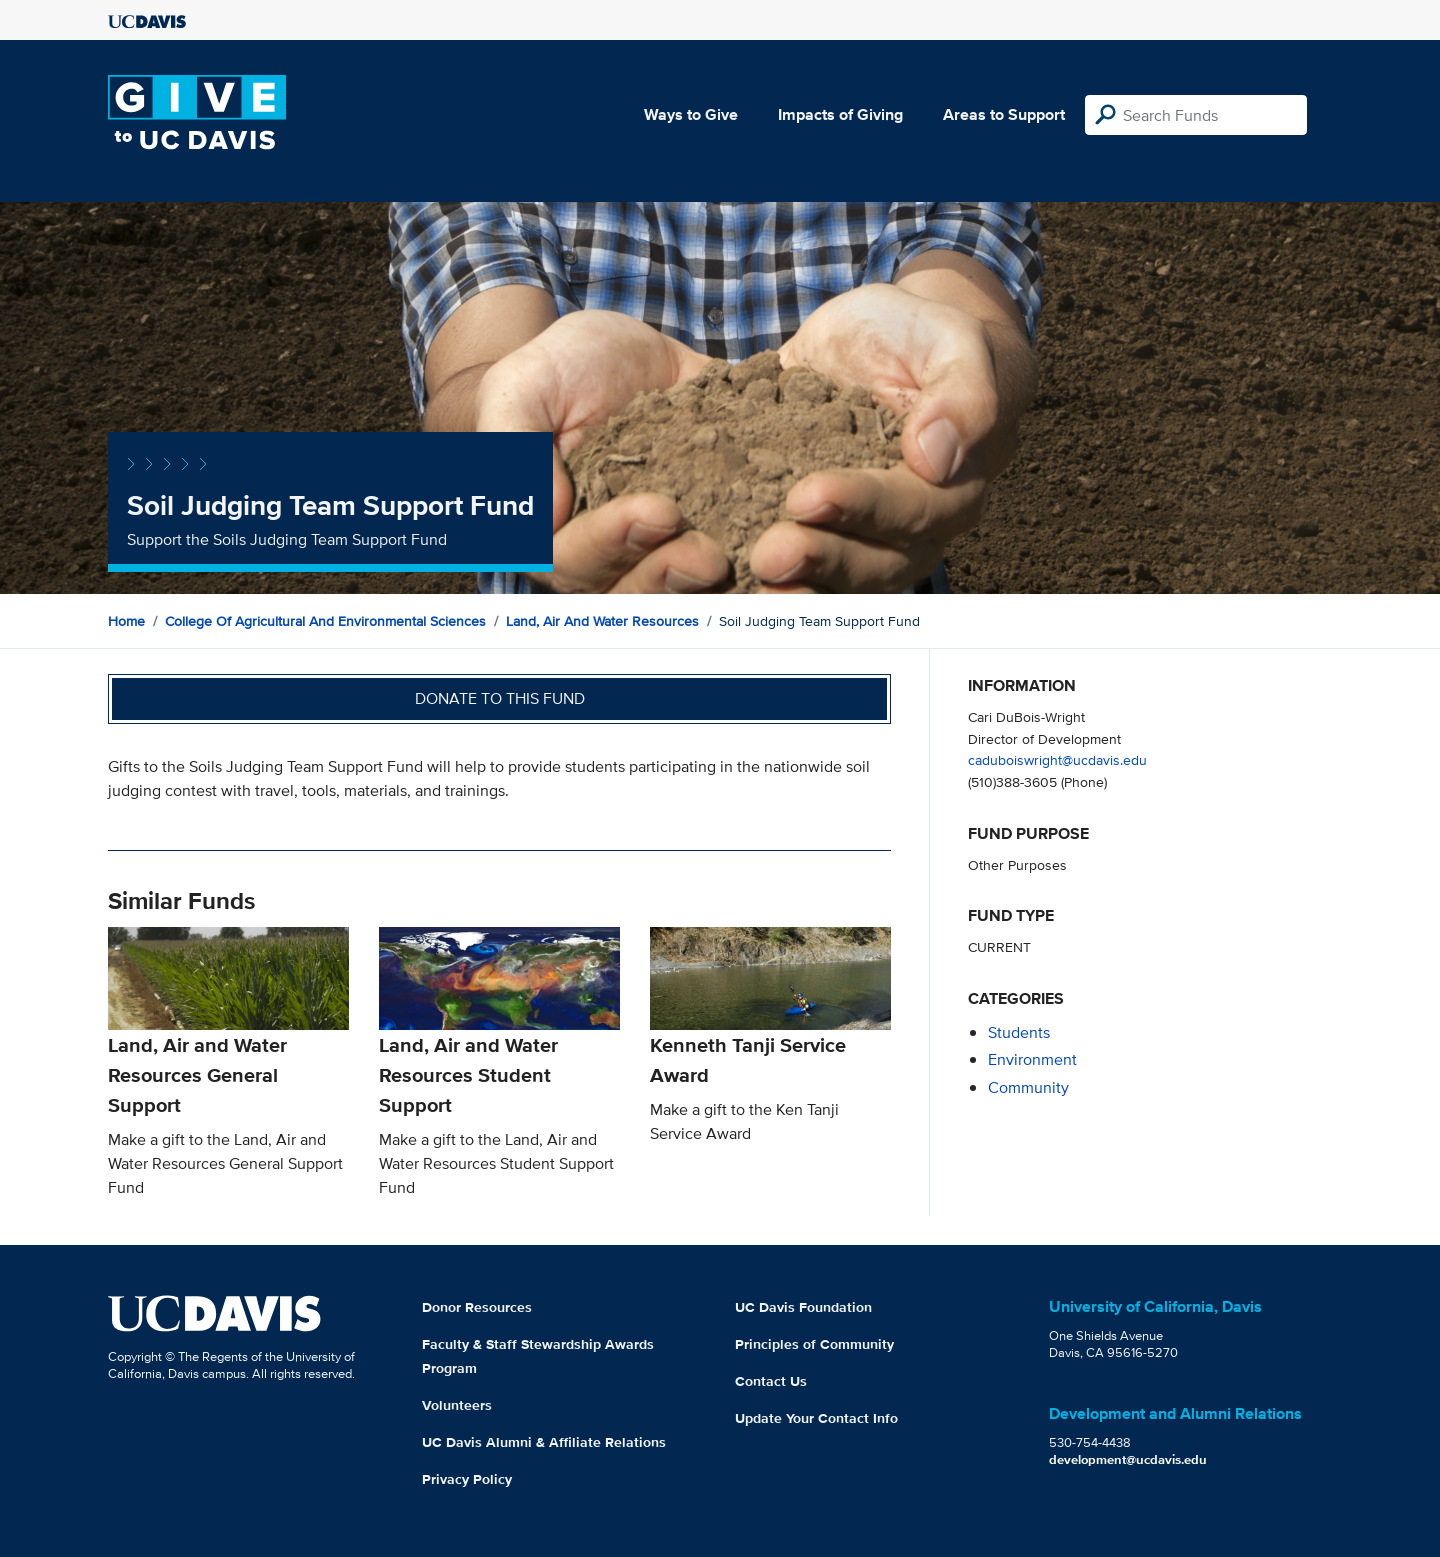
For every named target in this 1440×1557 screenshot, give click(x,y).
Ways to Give (691, 114)
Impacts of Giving (840, 114)
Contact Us (771, 1381)
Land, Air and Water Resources (602, 621)
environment (1032, 1059)
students (1019, 1032)
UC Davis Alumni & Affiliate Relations (544, 1442)
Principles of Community (814, 1344)
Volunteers (457, 1405)
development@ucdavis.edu (1128, 1459)
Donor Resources (477, 1307)
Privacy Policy (467, 1479)
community (1028, 1087)
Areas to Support (1004, 114)
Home (126, 621)
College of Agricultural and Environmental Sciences (325, 621)
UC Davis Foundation (803, 1307)
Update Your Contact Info (816, 1418)
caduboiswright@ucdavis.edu (1057, 759)
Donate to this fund (500, 698)
